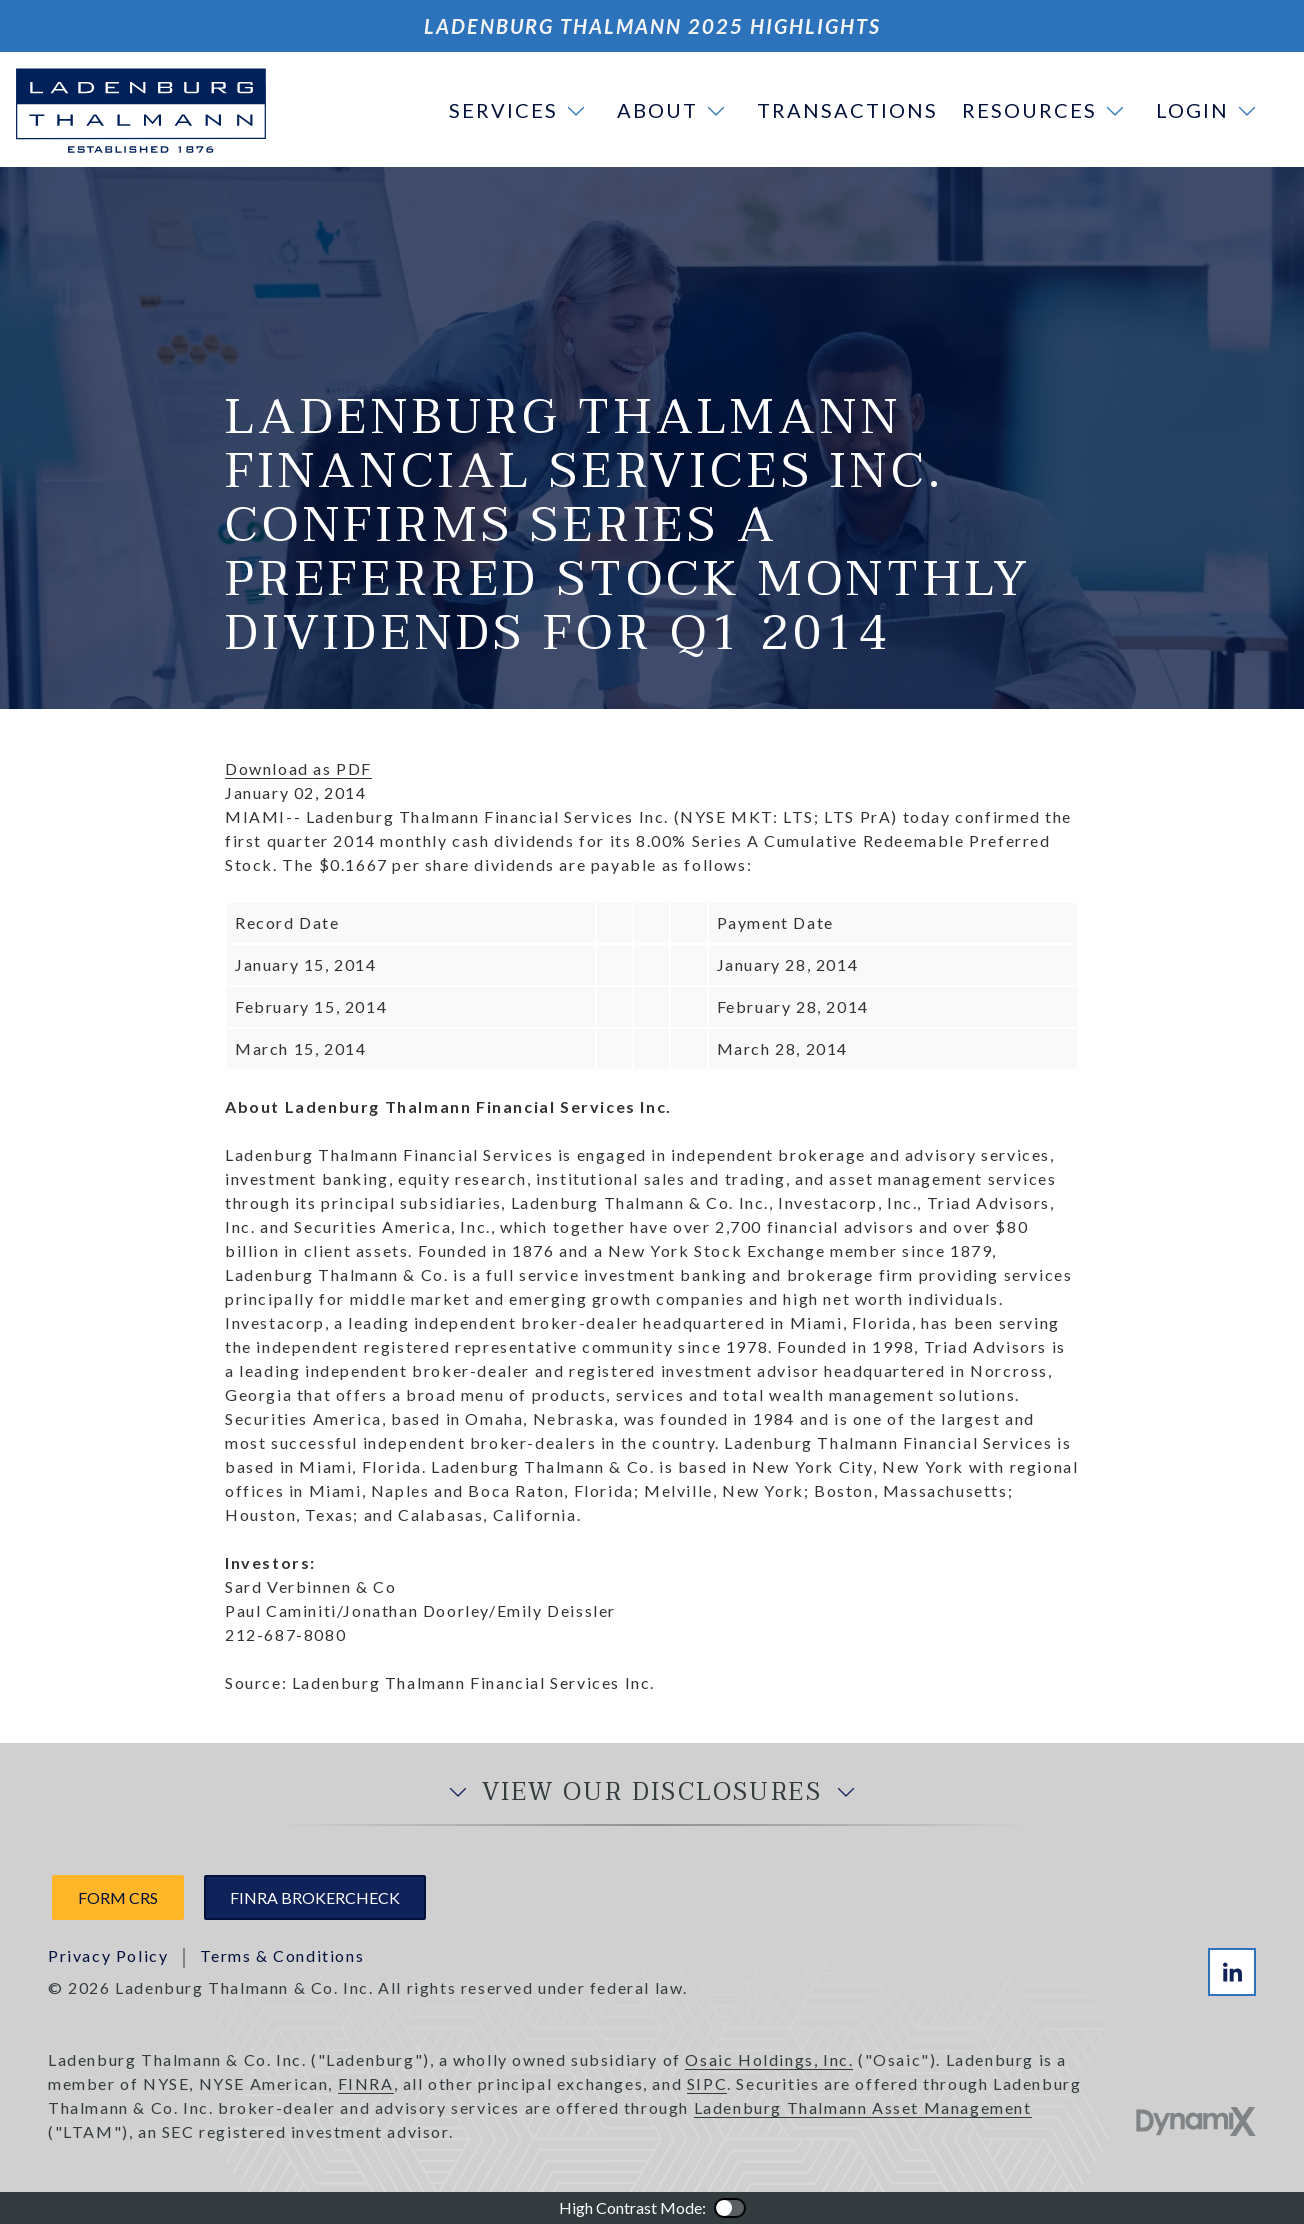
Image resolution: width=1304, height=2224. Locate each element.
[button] (521, 110)
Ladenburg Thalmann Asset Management (863, 2107)
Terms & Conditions (282, 1955)
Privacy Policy (108, 1955)
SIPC (707, 2083)
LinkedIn (1232, 1972)
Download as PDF (298, 768)
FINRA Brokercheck (315, 1897)
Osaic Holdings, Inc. (769, 2059)
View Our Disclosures (652, 1793)
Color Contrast (730, 2208)
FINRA (366, 2083)
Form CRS (118, 1897)
